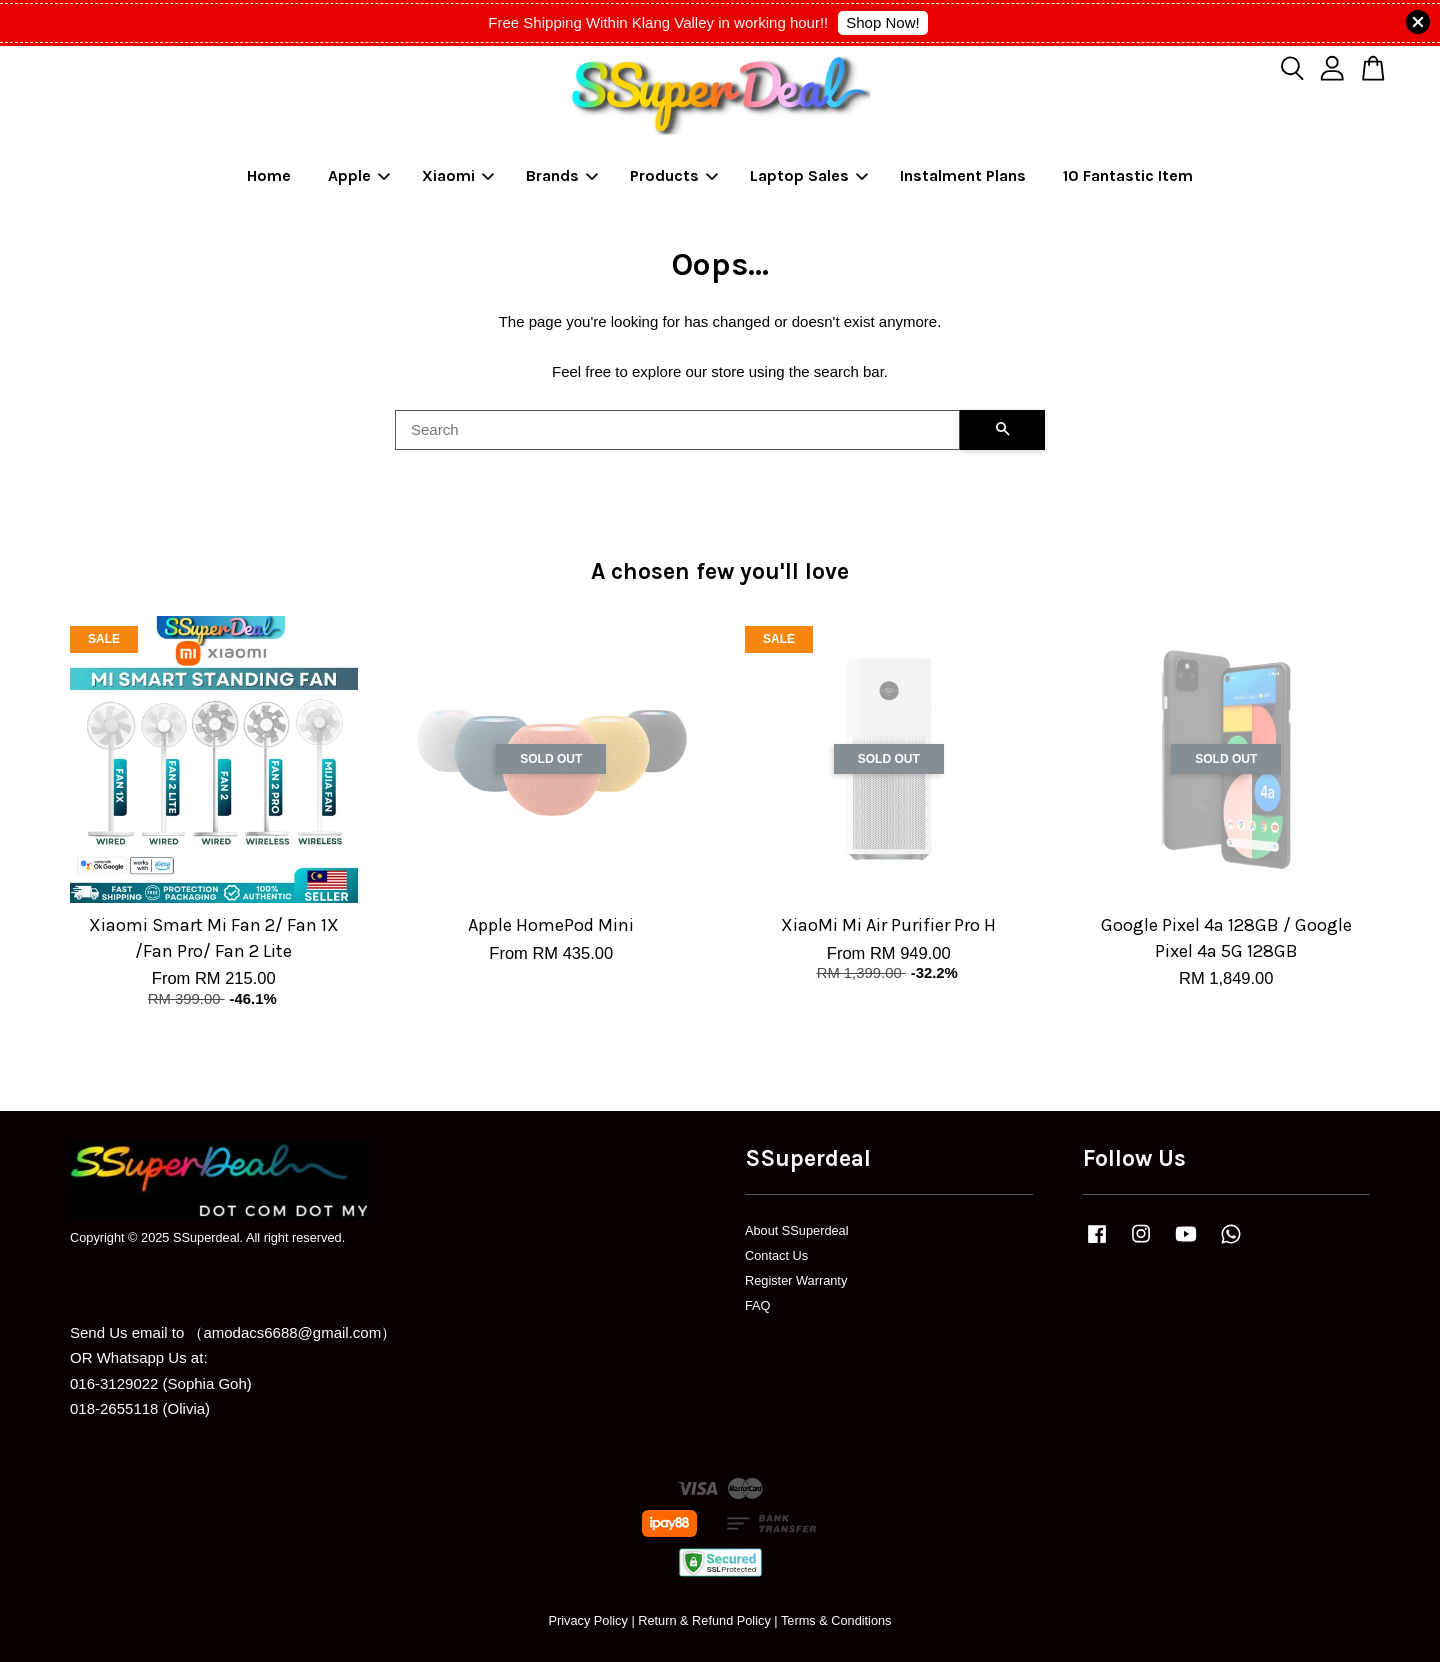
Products (674, 175)
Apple (359, 175)
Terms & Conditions (836, 1620)
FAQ (758, 1305)
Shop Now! (882, 22)
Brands (562, 175)
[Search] (677, 430)
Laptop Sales (809, 175)
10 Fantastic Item (1128, 175)
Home (269, 175)
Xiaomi (458, 175)
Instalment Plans (963, 175)
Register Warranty (796, 1280)
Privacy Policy (587, 1620)
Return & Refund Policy (704, 1620)
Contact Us (776, 1255)
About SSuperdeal (797, 1230)
